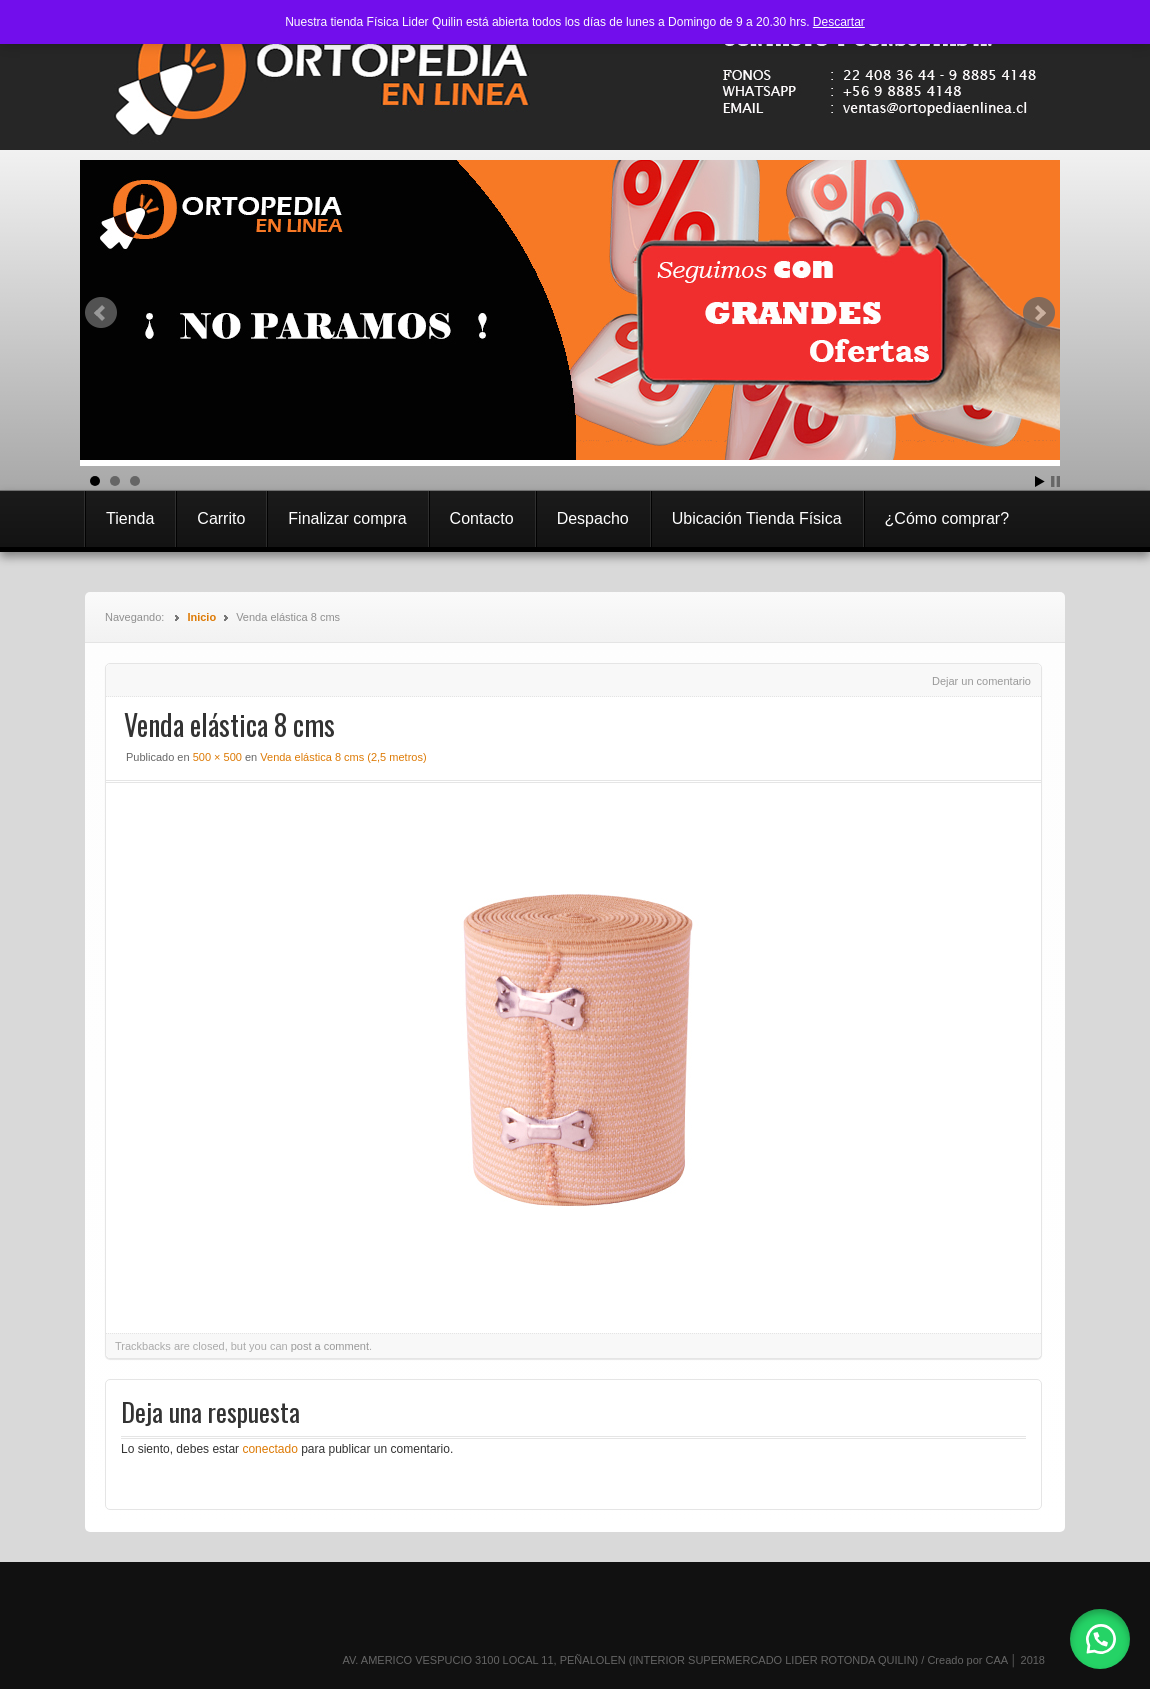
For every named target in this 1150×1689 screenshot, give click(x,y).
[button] (1100, 1639)
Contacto (482, 518)
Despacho (593, 518)
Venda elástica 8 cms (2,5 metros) (343, 757)
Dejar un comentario (981, 681)
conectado (269, 1449)
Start (1040, 481)
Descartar (839, 22)
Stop (1055, 481)
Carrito (221, 518)
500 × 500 (217, 757)
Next (1039, 313)
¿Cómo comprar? (947, 518)
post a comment (330, 1346)
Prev (101, 313)
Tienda (130, 518)
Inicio (201, 617)
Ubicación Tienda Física (757, 518)
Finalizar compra (347, 518)
